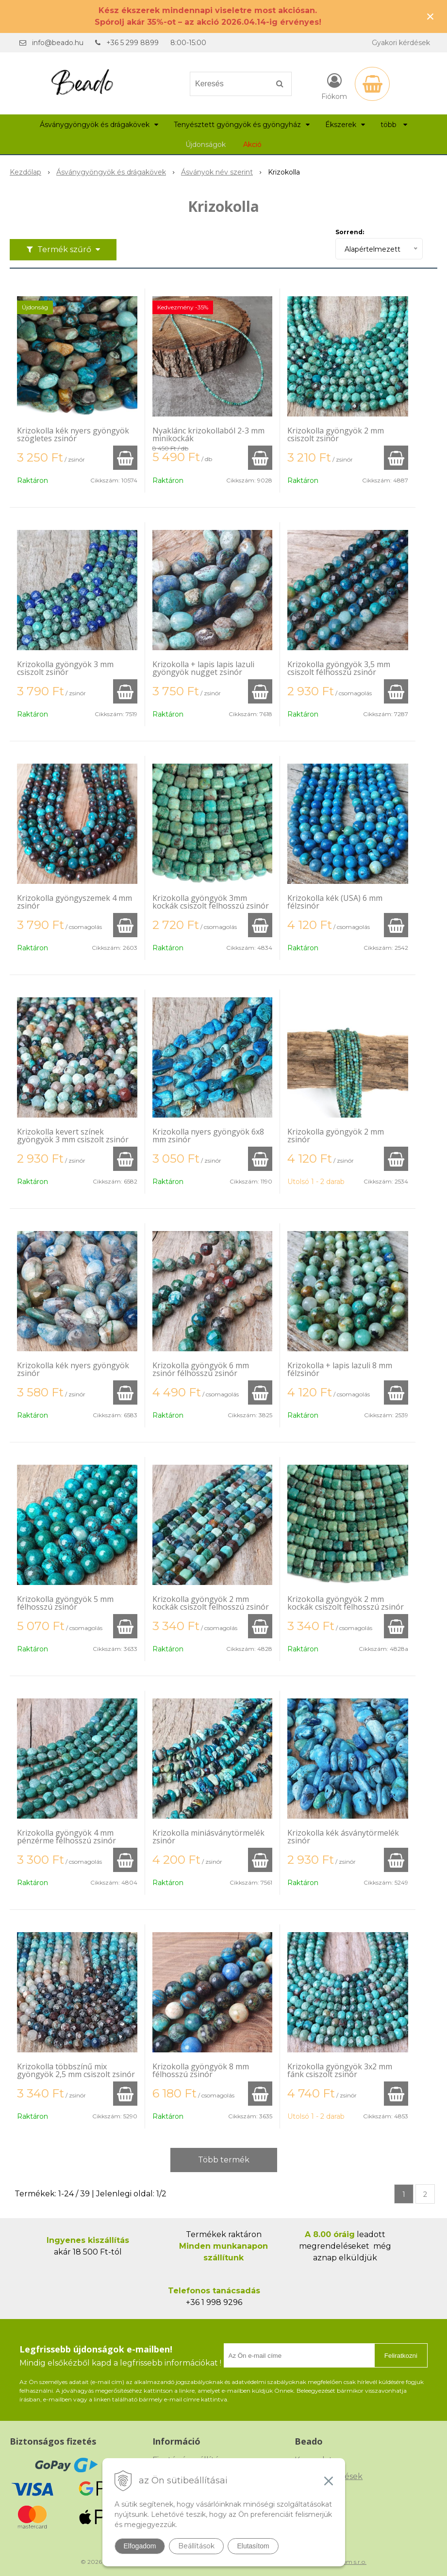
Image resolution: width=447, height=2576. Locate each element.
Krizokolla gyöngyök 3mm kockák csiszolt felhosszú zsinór (210, 902)
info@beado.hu (57, 42)
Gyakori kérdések (401, 42)
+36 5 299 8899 (132, 42)
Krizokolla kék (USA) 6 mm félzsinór (334, 902)
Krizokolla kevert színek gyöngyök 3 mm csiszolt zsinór (73, 1135)
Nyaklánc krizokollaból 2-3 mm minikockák (208, 434)
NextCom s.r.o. (346, 2561)
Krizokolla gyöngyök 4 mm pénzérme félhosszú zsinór (66, 1836)
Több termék (223, 2159)
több (394, 124)
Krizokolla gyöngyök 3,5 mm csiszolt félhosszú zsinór (338, 668)
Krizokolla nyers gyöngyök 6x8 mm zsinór (208, 1135)
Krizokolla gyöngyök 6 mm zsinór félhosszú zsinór (200, 1369)
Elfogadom (140, 2546)
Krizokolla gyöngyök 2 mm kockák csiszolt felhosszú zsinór (210, 1603)
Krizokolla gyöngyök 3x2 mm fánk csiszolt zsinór (339, 2070)
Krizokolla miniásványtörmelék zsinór (208, 1836)
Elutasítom (253, 2546)
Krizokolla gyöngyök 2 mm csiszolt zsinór (335, 434)
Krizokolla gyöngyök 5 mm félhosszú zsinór (65, 1603)
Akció (252, 144)
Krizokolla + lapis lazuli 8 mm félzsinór (339, 1369)
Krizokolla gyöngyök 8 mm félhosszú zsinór (200, 2070)
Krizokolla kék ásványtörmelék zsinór (343, 1836)
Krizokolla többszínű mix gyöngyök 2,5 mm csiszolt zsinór (76, 2070)
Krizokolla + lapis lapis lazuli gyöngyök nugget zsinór (203, 668)
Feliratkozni (400, 2355)
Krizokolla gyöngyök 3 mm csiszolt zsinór (65, 668)
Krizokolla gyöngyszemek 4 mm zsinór (74, 902)
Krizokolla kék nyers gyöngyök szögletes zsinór (73, 434)
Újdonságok (205, 144)
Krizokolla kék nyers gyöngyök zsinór (73, 1369)
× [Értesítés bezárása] (430, 16)
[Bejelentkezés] (334, 86)
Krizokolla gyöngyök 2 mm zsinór (335, 1135)
